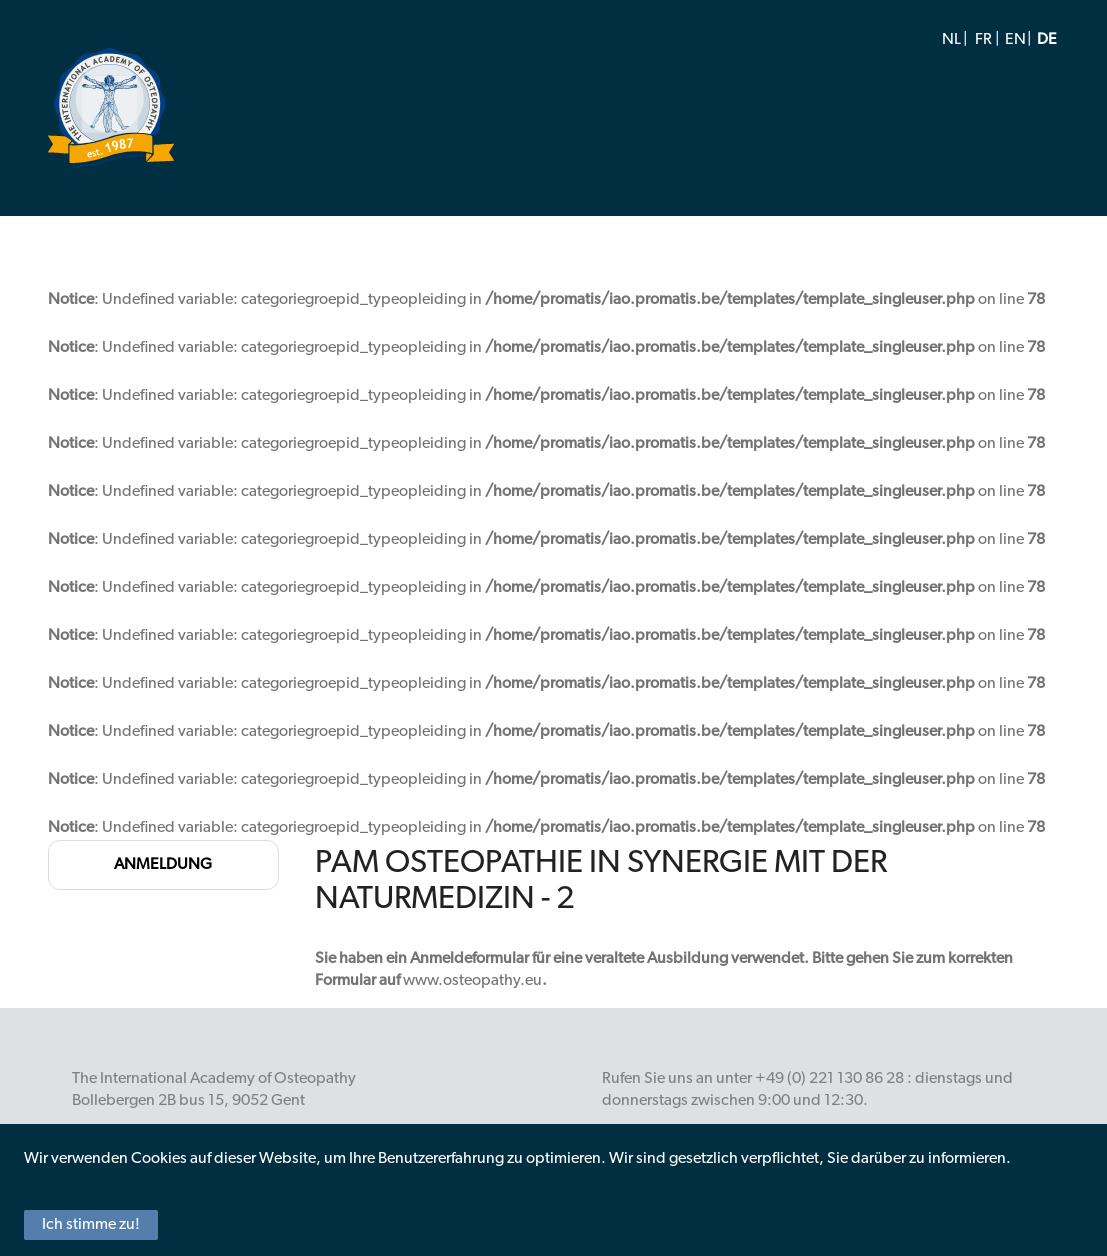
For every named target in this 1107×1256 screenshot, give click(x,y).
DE (1047, 40)
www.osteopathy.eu (472, 981)
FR (983, 40)
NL (951, 40)
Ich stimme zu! (91, 1225)
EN (1015, 40)
